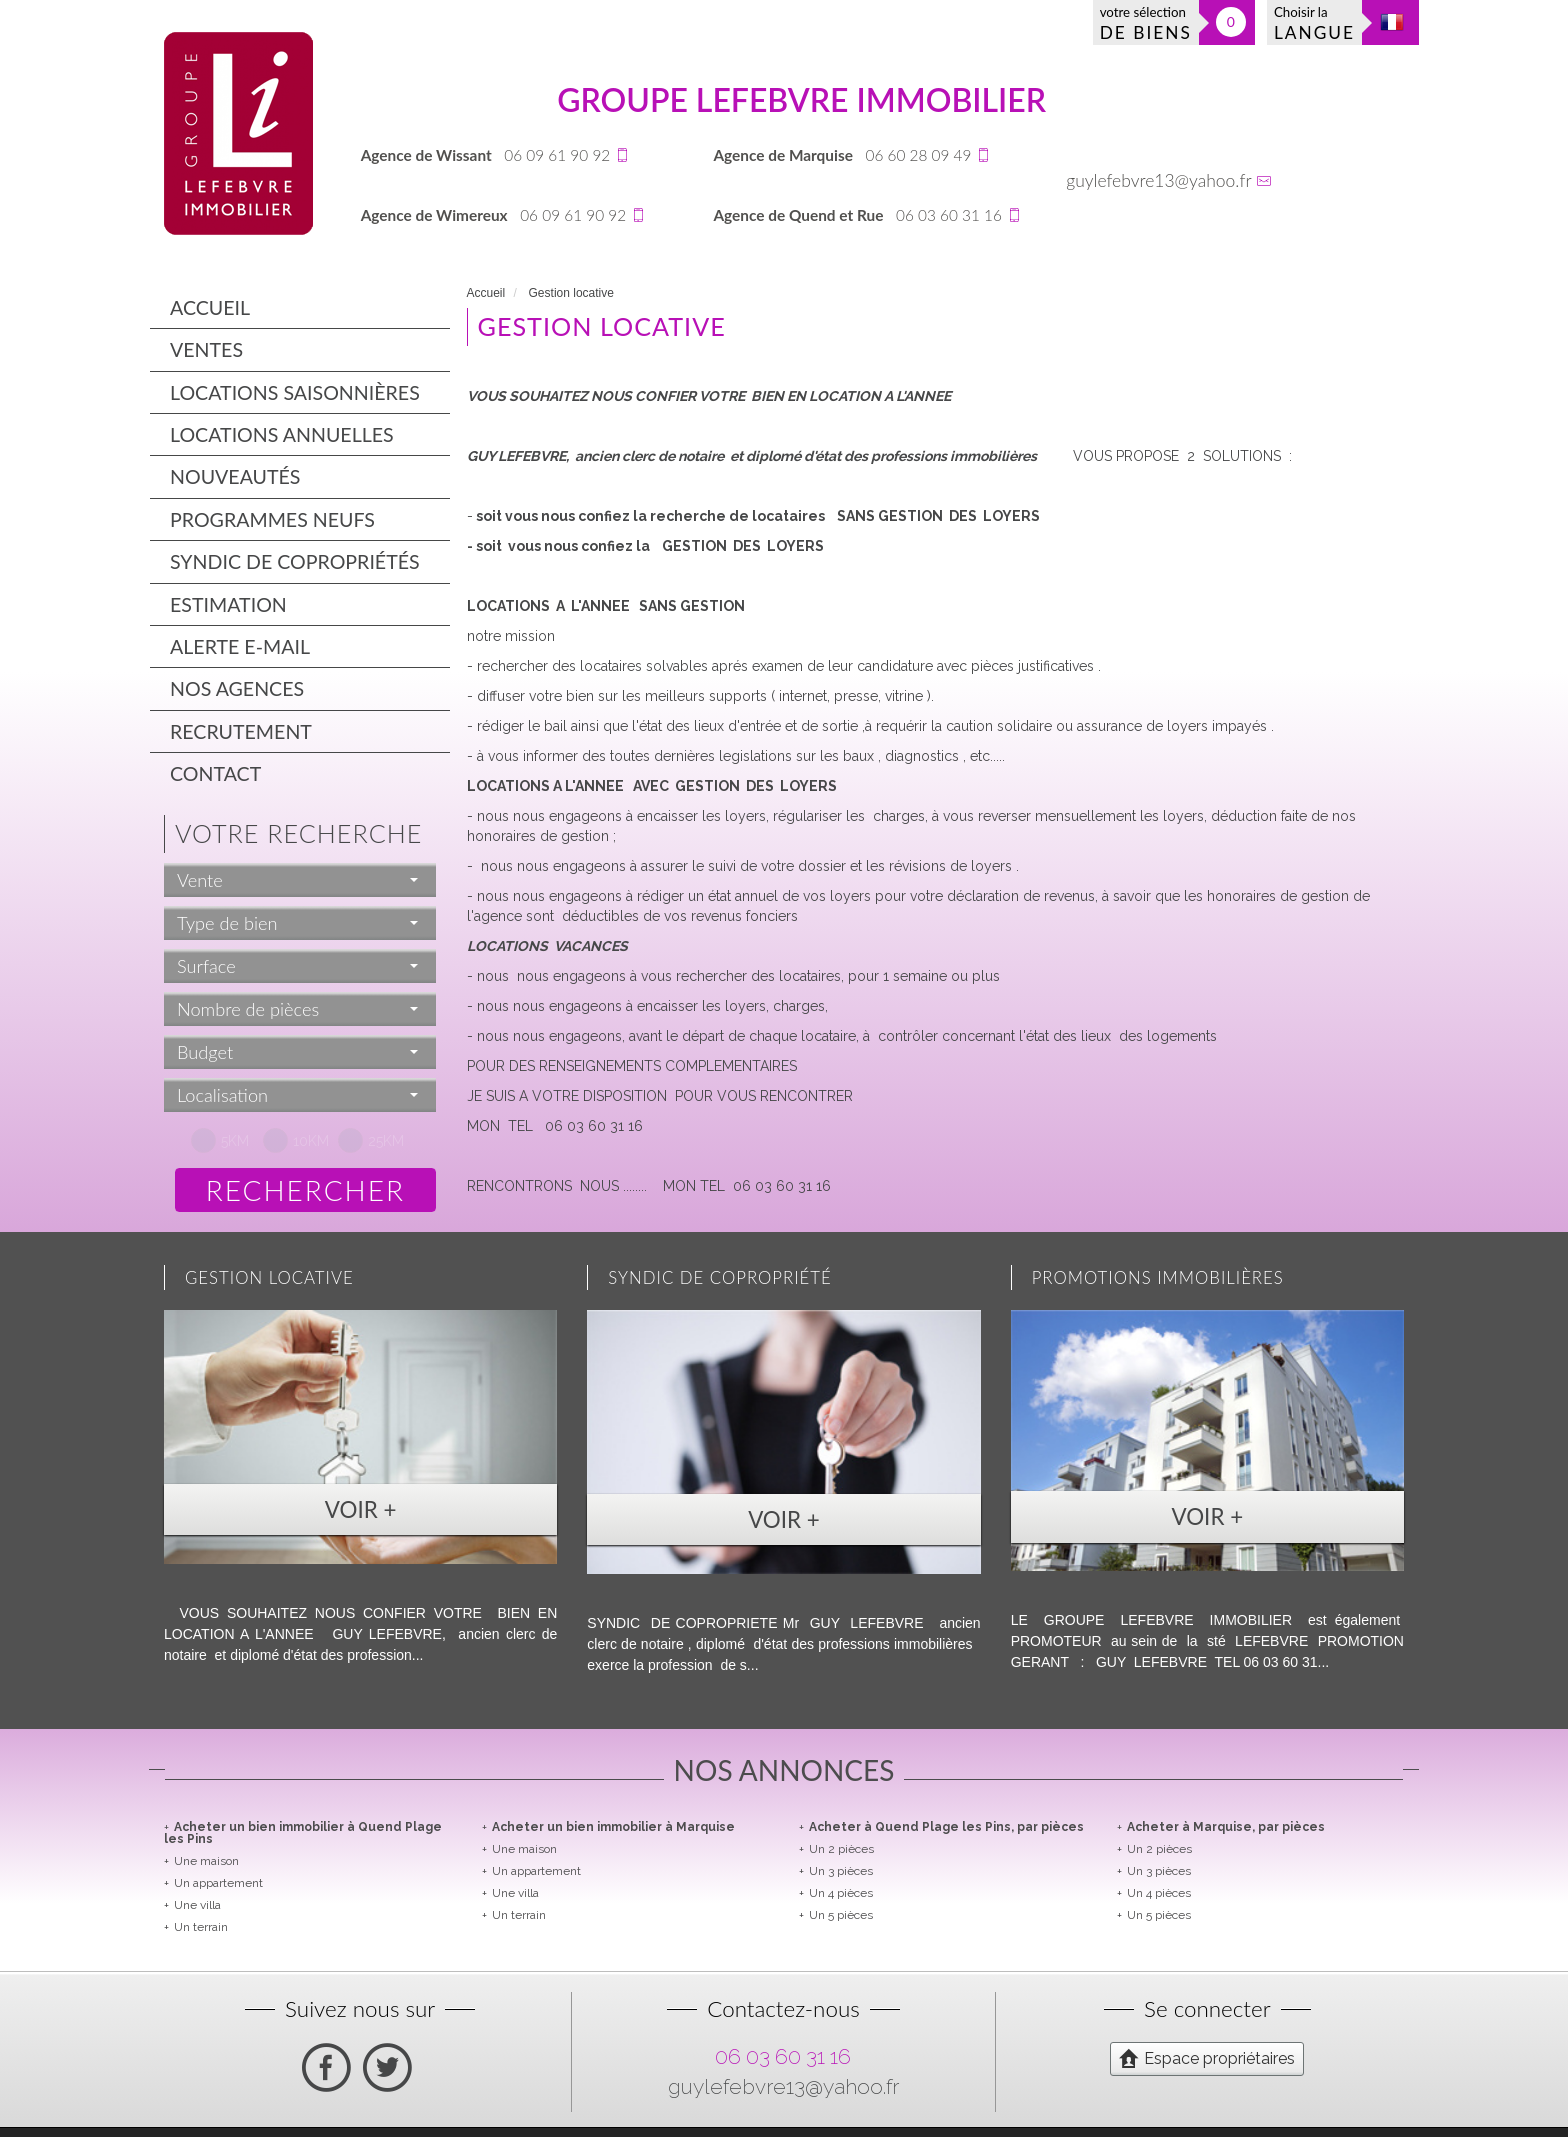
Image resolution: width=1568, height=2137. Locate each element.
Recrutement (241, 731)
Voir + (361, 1509)
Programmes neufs (272, 519)
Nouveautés (235, 476)
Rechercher (305, 1190)
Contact (215, 773)
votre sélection (1146, 23)
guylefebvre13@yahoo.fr (1158, 180)
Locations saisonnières (295, 392)
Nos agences (237, 688)
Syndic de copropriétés (295, 561)
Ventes (206, 349)
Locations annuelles (282, 434)
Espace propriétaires (1207, 2058)
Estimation (228, 604)
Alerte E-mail (240, 646)
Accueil (210, 307)
